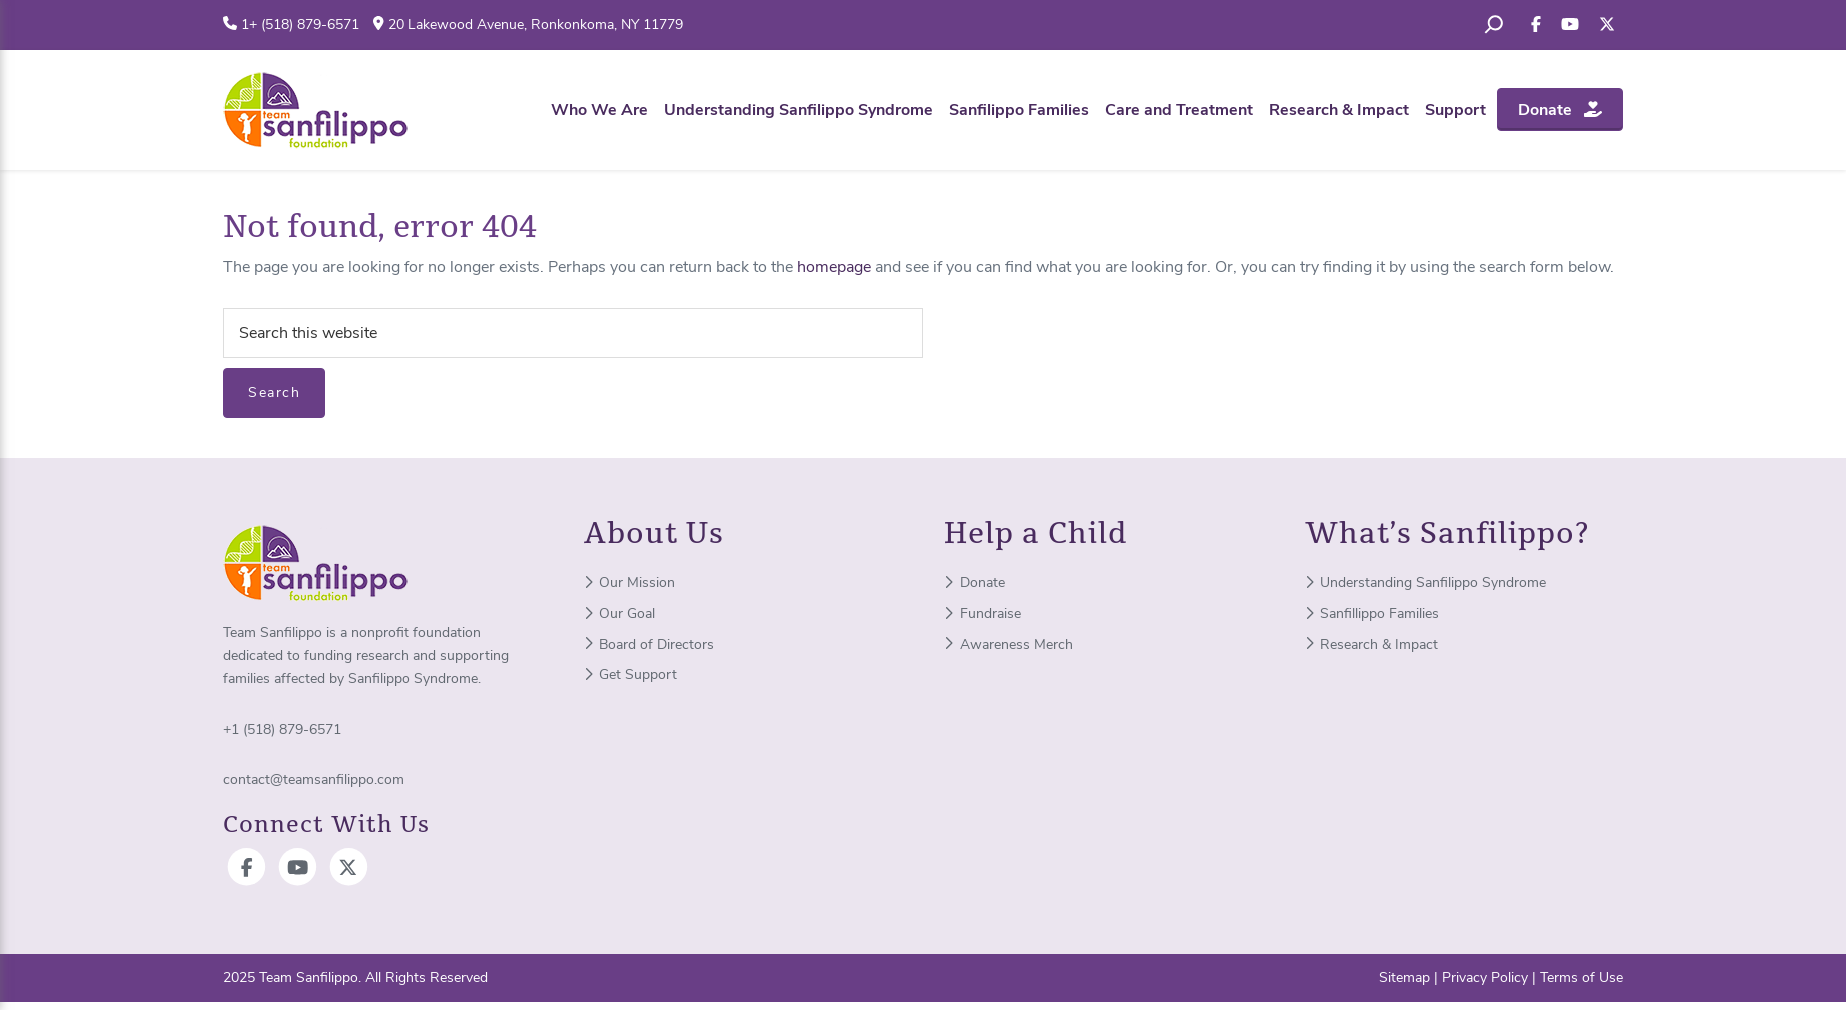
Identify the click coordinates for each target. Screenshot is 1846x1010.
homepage (834, 267)
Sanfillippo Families (1372, 613)
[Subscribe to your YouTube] (1570, 25)
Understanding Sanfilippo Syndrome (1426, 582)
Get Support (631, 674)
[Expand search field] (1494, 25)
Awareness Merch (1008, 644)
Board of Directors (649, 644)
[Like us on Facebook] (1536, 25)
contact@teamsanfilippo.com (313, 779)
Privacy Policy (1485, 977)
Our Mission (630, 582)
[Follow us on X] (1607, 25)
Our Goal (620, 613)
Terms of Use (1581, 977)
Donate (974, 582)
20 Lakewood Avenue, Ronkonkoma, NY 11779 (535, 24)
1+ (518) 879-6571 (300, 24)
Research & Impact (1372, 644)
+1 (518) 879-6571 (282, 729)
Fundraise (982, 613)
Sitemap (1404, 977)
